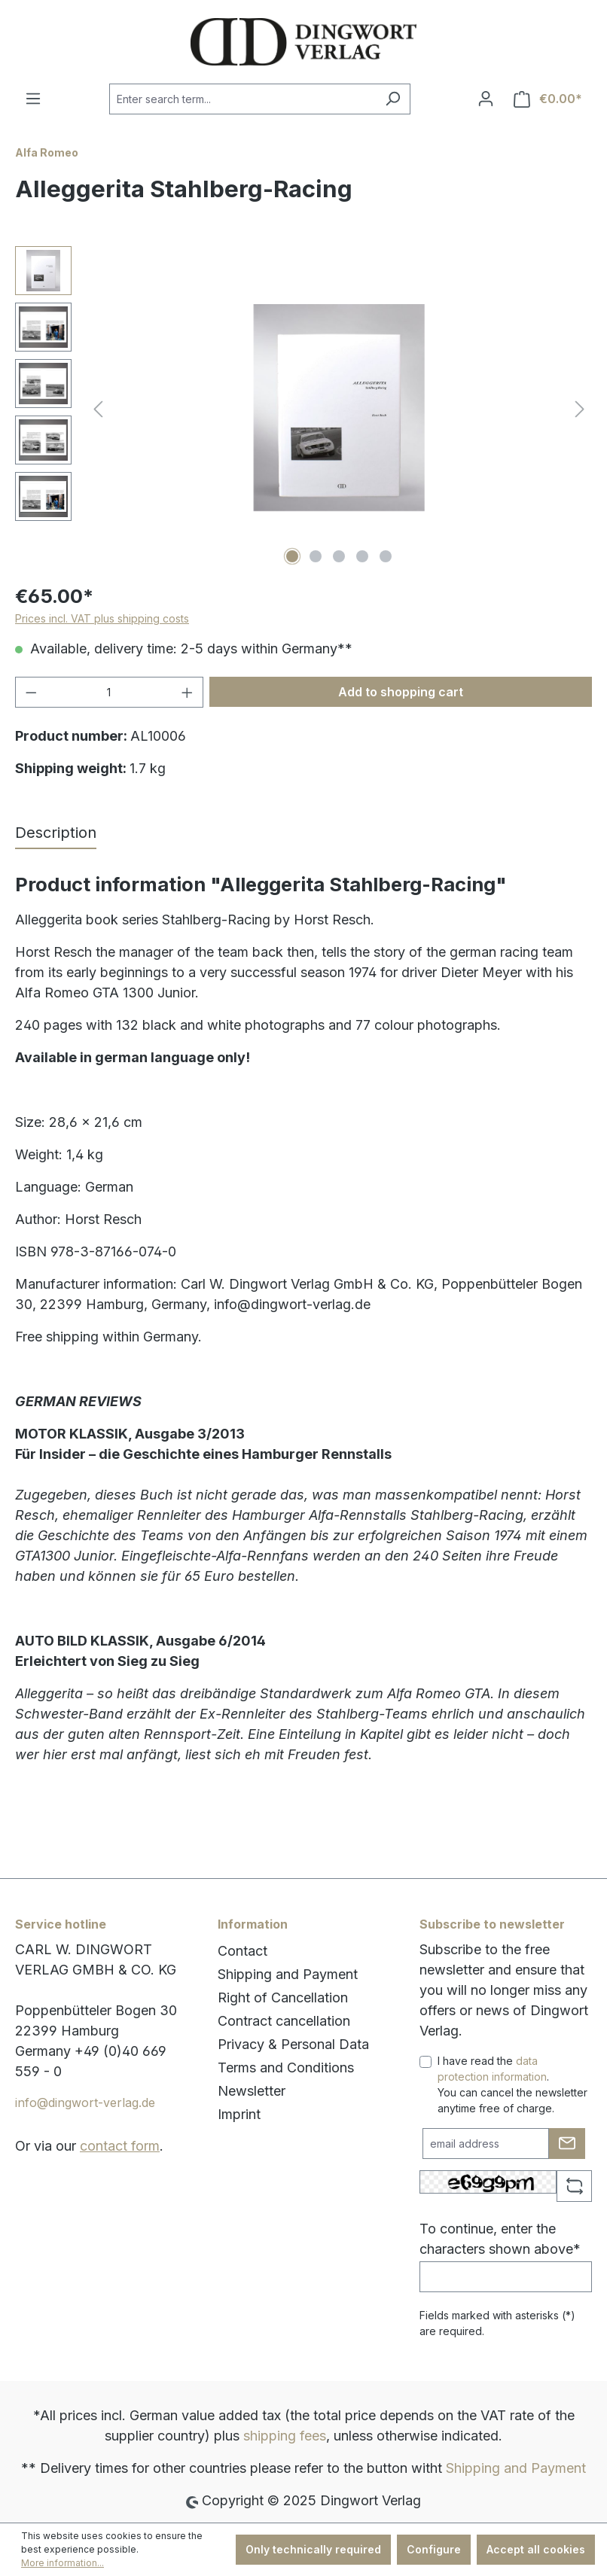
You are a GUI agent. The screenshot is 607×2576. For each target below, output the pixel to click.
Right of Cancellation (283, 1997)
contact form (120, 2146)
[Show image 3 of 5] (339, 556)
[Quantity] (109, 692)
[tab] (55, 833)
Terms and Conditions (286, 2067)
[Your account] (486, 99)
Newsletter (251, 2091)
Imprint (239, 2114)
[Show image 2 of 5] (316, 556)
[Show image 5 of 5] (386, 556)
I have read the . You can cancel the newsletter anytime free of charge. (512, 2084)
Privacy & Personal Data (293, 2044)
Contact (242, 1951)
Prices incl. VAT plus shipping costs (102, 618)
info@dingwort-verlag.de (85, 2102)
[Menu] (33, 99)
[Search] (392, 99)
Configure (434, 2549)
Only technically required (313, 2549)
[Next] (580, 407)
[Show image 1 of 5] (292, 556)
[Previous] (98, 407)
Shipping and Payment (288, 1974)
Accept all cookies (536, 2549)
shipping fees (284, 2436)
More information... (62, 2562)
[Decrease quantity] (31, 692)
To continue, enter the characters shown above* (500, 2239)
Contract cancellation (284, 2021)
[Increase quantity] (187, 692)
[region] (303, 408)
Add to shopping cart (400, 691)
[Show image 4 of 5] (362, 556)
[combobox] (242, 99)
